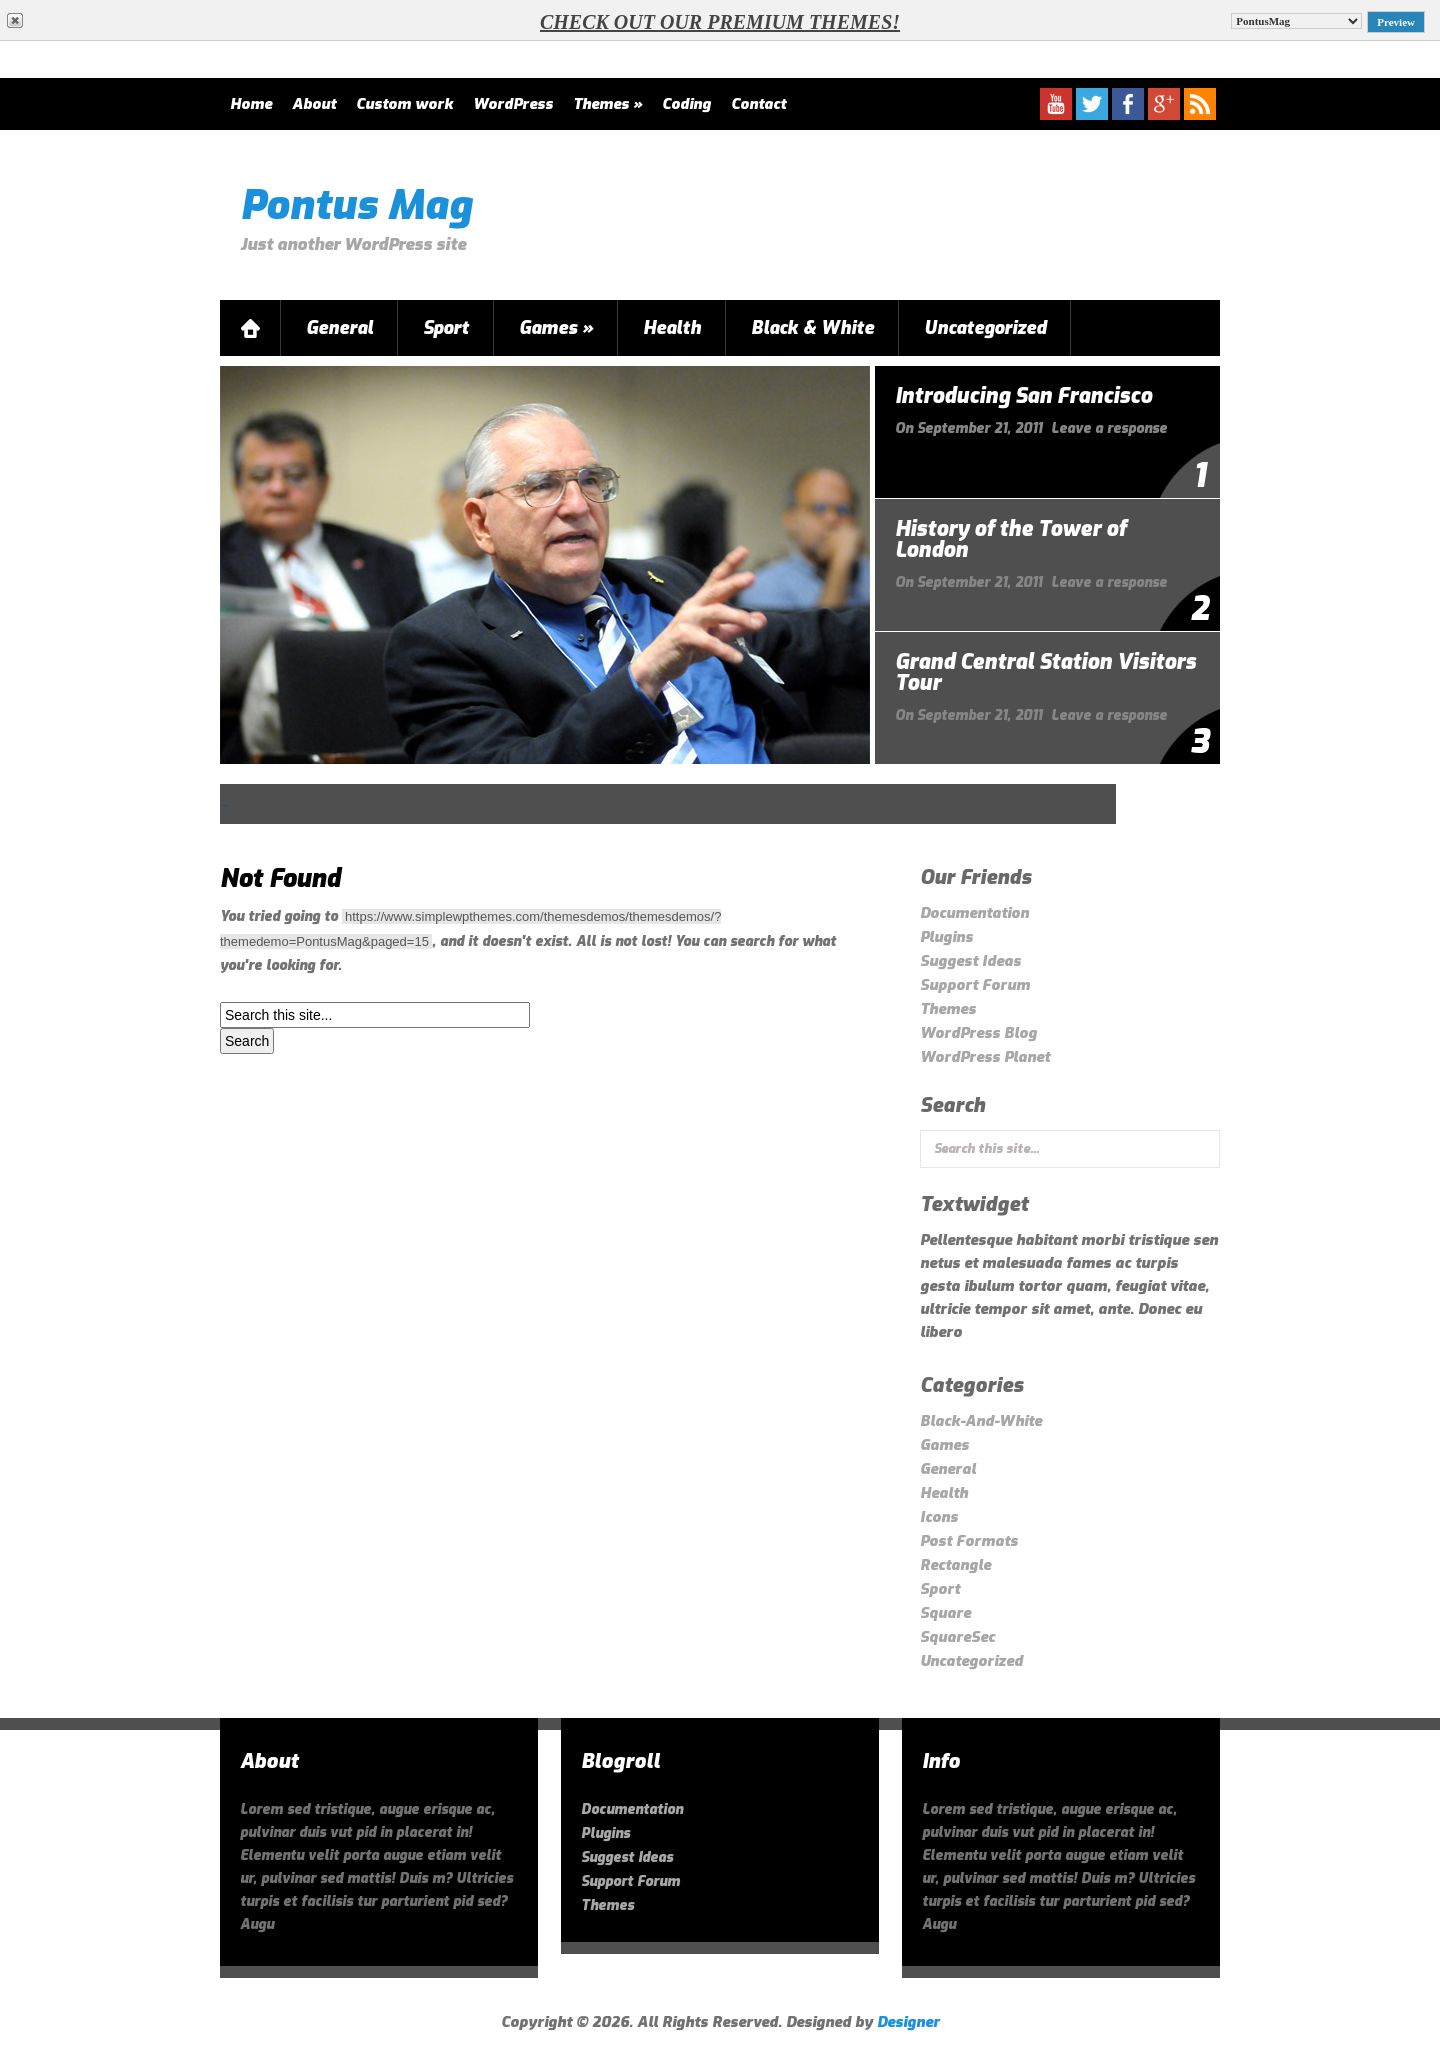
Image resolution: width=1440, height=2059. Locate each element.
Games (556, 328)
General (339, 328)
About (314, 104)
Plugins (946, 937)
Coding (686, 104)
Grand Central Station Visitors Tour (1045, 672)
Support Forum (975, 985)
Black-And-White (981, 1421)
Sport (446, 328)
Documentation (974, 913)
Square (945, 1613)
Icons (939, 1517)
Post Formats (969, 1541)
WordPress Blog (978, 1033)
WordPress (513, 104)
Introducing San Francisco (1023, 396)
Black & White (812, 328)
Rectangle (955, 1565)
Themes (607, 104)
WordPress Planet (985, 1057)
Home (251, 104)
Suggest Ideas (970, 961)
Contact (758, 104)
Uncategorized (985, 328)
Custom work (404, 104)
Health (672, 328)
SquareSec (957, 1637)
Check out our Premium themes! (720, 22)
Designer (908, 2022)
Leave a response (1109, 428)
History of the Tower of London (1010, 539)
